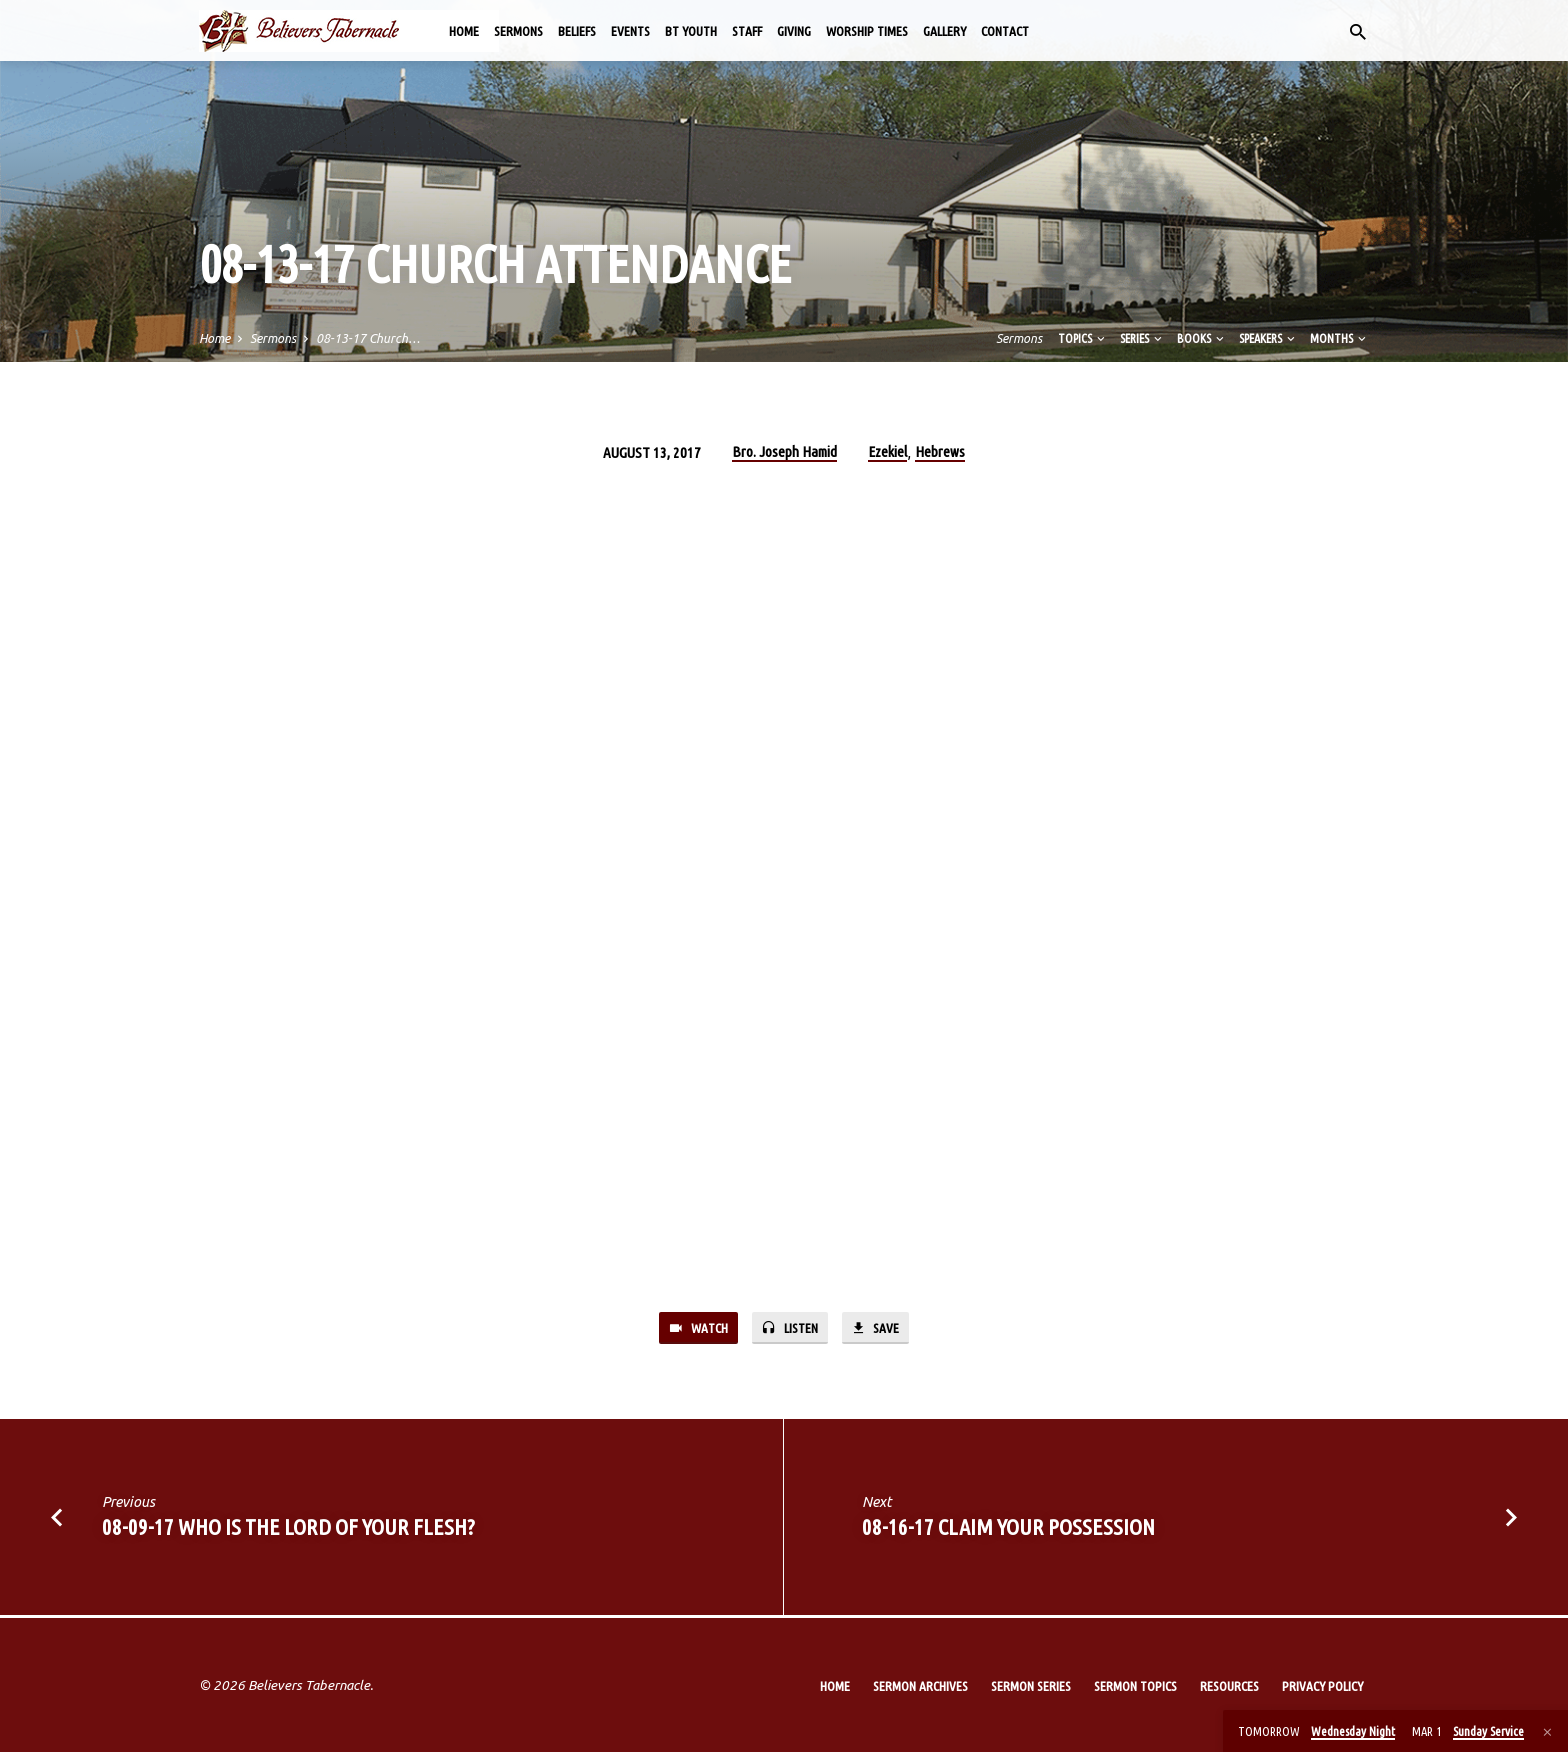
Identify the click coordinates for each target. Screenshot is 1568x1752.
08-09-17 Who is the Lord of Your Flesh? (288, 1529)
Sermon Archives (920, 1686)
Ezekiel (887, 451)
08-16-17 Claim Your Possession (1008, 1529)
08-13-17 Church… (368, 338)
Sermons (518, 31)
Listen (791, 1328)
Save (882, 1328)
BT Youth (691, 31)
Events (630, 31)
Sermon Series (1031, 1686)
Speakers (1268, 338)
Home (464, 31)
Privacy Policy (1322, 1686)
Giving (794, 31)
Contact (1005, 31)
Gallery (944, 31)
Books (1202, 338)
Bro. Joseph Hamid (784, 451)
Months (1339, 338)
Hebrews (940, 451)
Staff (747, 31)
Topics (1083, 338)
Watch (692, 1328)
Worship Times (867, 31)
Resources (1229, 1686)
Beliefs (577, 31)
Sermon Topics (1135, 1686)
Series (1142, 338)
